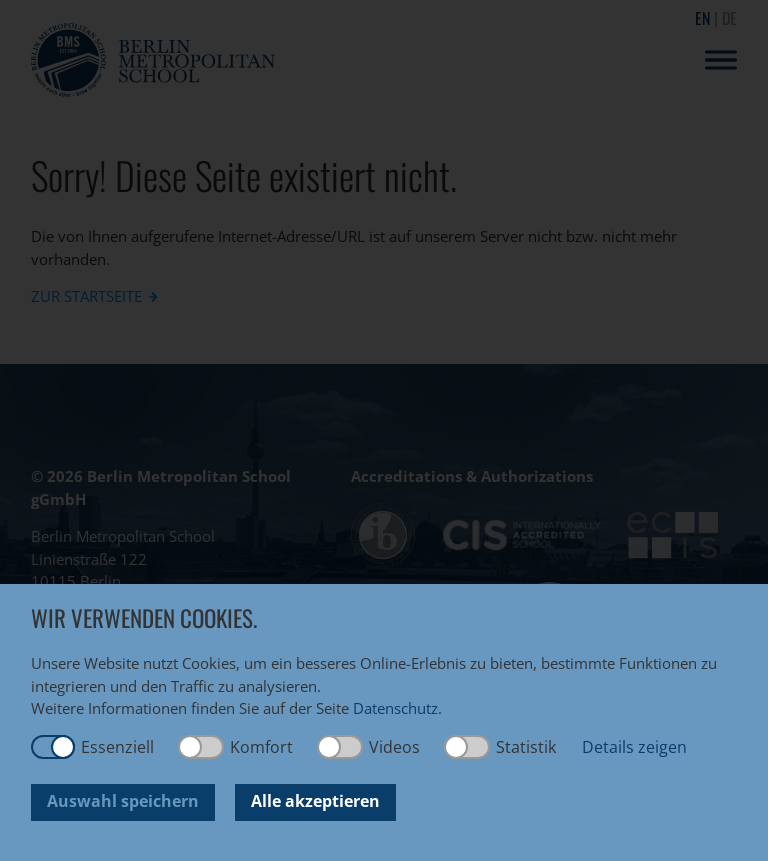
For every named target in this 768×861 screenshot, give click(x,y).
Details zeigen (634, 747)
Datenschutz (395, 708)
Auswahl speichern (123, 801)
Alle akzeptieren (315, 801)
